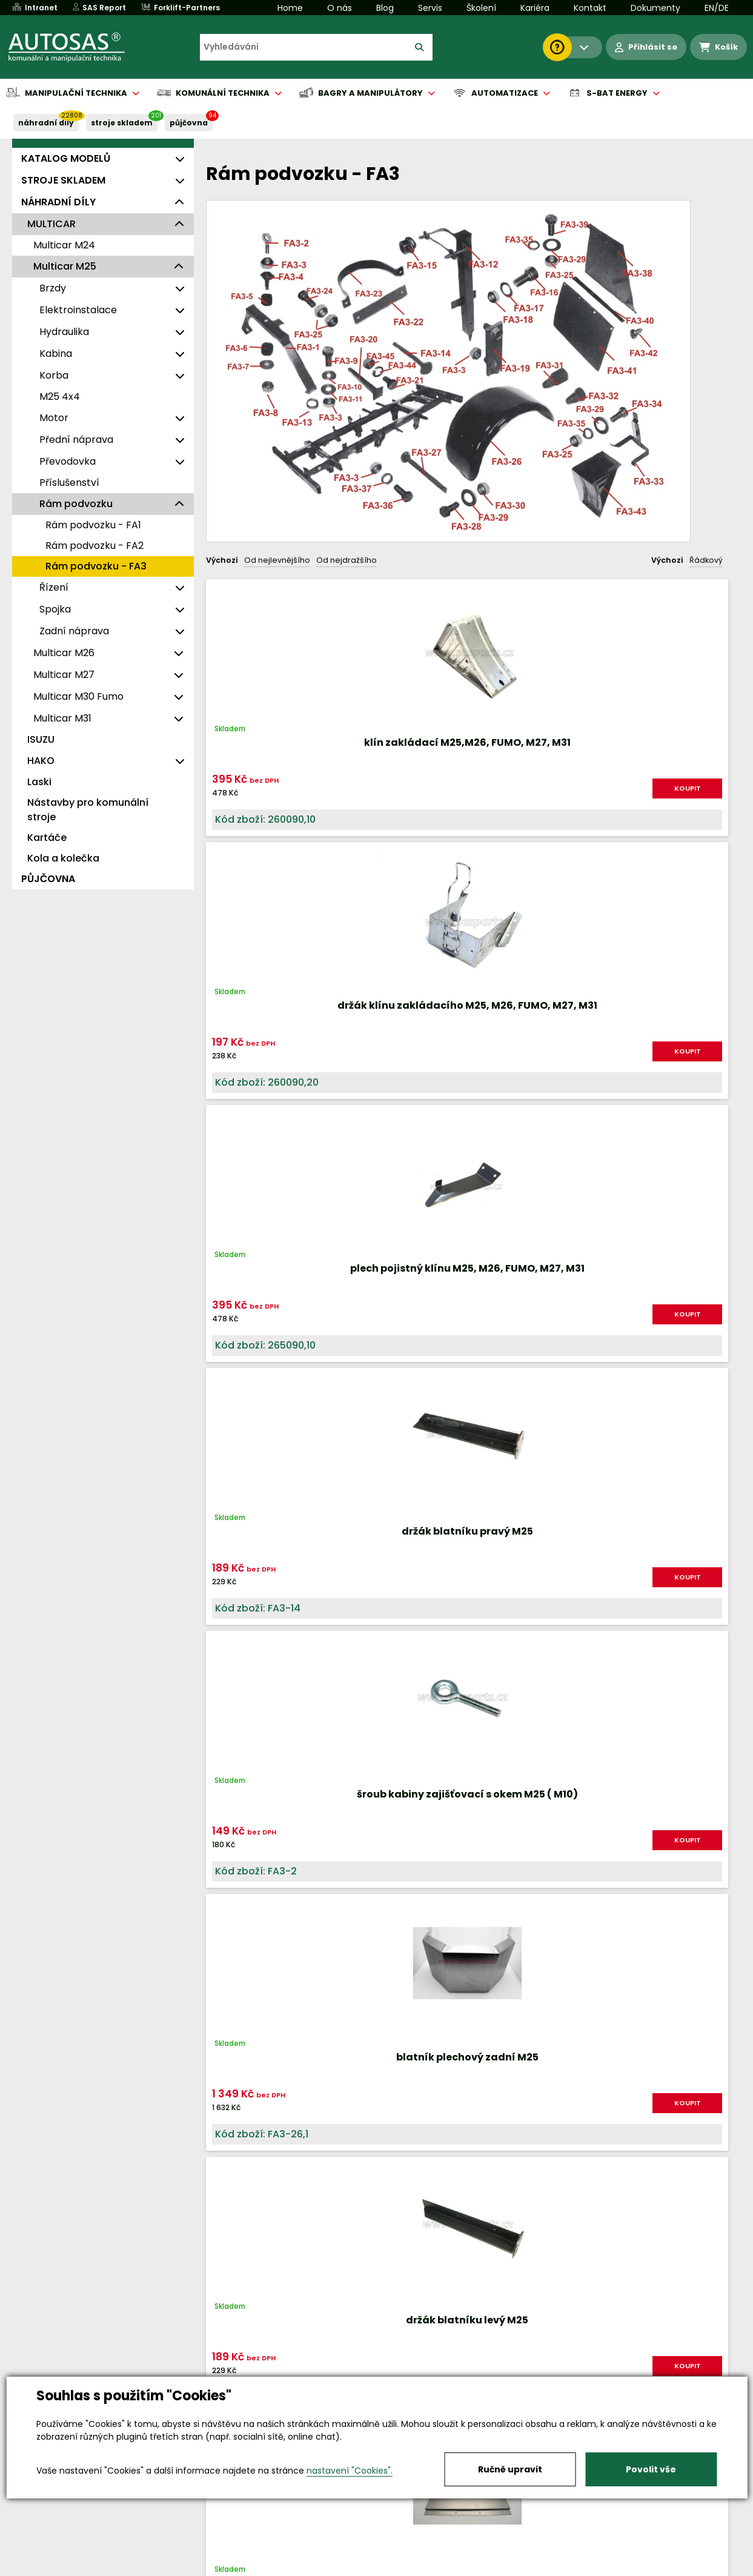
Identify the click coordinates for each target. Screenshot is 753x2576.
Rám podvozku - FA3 (96, 566)
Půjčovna (398, 2567)
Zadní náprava (74, 631)
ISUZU (41, 739)
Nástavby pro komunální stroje (87, 809)
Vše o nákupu (55, 2567)
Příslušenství (69, 483)
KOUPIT (297, 793)
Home (290, 8)
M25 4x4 (59, 396)
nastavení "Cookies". (350, 2471)
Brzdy (52, 288)
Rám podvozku (76, 504)
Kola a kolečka (63, 858)
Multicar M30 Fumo (78, 696)
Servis (430, 8)
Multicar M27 (64, 675)
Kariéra (534, 8)
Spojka (55, 609)
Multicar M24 (64, 245)
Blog (385, 8)
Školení (481, 8)
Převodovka (67, 461)
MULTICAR (51, 224)
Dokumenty (655, 8)
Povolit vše (651, 2469)
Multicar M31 (62, 718)
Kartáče (47, 838)
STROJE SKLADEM (122, 123)
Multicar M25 (64, 266)
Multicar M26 (64, 653)
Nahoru (226, 1953)
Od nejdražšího (346, 560)
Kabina (55, 353)
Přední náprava (76, 439)
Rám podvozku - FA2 (94, 546)
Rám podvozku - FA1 (93, 525)
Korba (53, 375)
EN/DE (717, 8)
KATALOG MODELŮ (65, 158)
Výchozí (222, 560)
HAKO (41, 761)
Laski (39, 782)
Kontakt (590, 8)
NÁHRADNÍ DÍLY (46, 123)
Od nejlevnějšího (277, 560)
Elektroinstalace (78, 310)
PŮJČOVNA (189, 123)
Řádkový (706, 560)
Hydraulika (64, 332)
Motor (53, 418)
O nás (339, 8)
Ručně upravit (510, 2469)
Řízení (53, 587)
